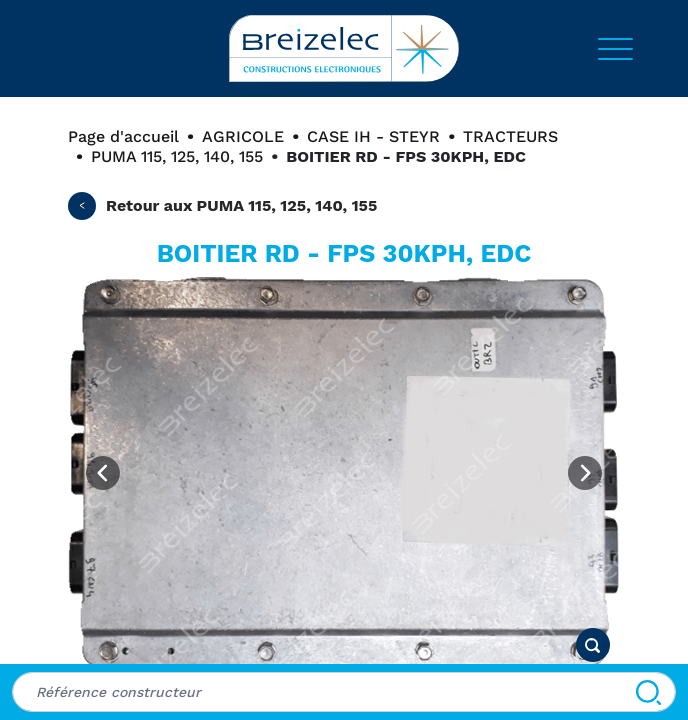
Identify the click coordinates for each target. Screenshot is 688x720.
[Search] (648, 692)
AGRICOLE (243, 136)
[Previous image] (103, 473)
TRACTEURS (510, 136)
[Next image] (585, 473)
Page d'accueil (123, 136)
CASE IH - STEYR (373, 136)
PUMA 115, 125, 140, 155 (177, 156)
